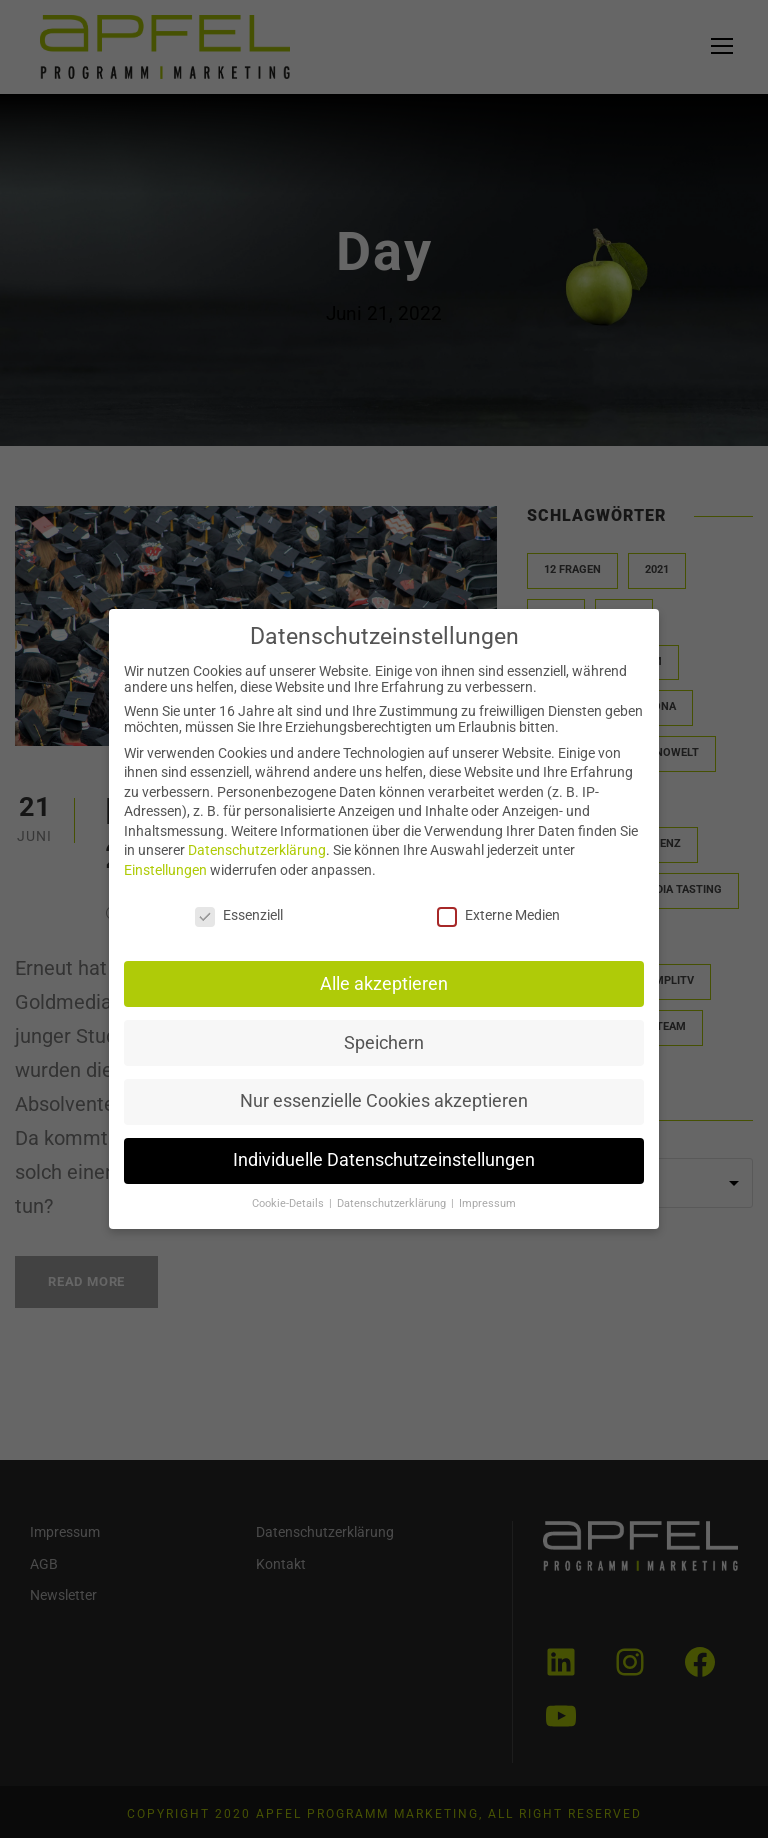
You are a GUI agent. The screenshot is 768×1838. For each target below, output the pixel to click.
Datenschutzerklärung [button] (392, 1197)
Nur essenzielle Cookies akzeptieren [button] (383, 1097)
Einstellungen (170, 871)
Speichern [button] (384, 1040)
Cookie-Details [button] (291, 1197)
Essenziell (242, 915)
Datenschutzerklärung (260, 852)
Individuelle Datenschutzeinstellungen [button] (384, 1155)
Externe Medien (496, 915)
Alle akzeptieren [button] (384, 982)
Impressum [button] (485, 1197)
